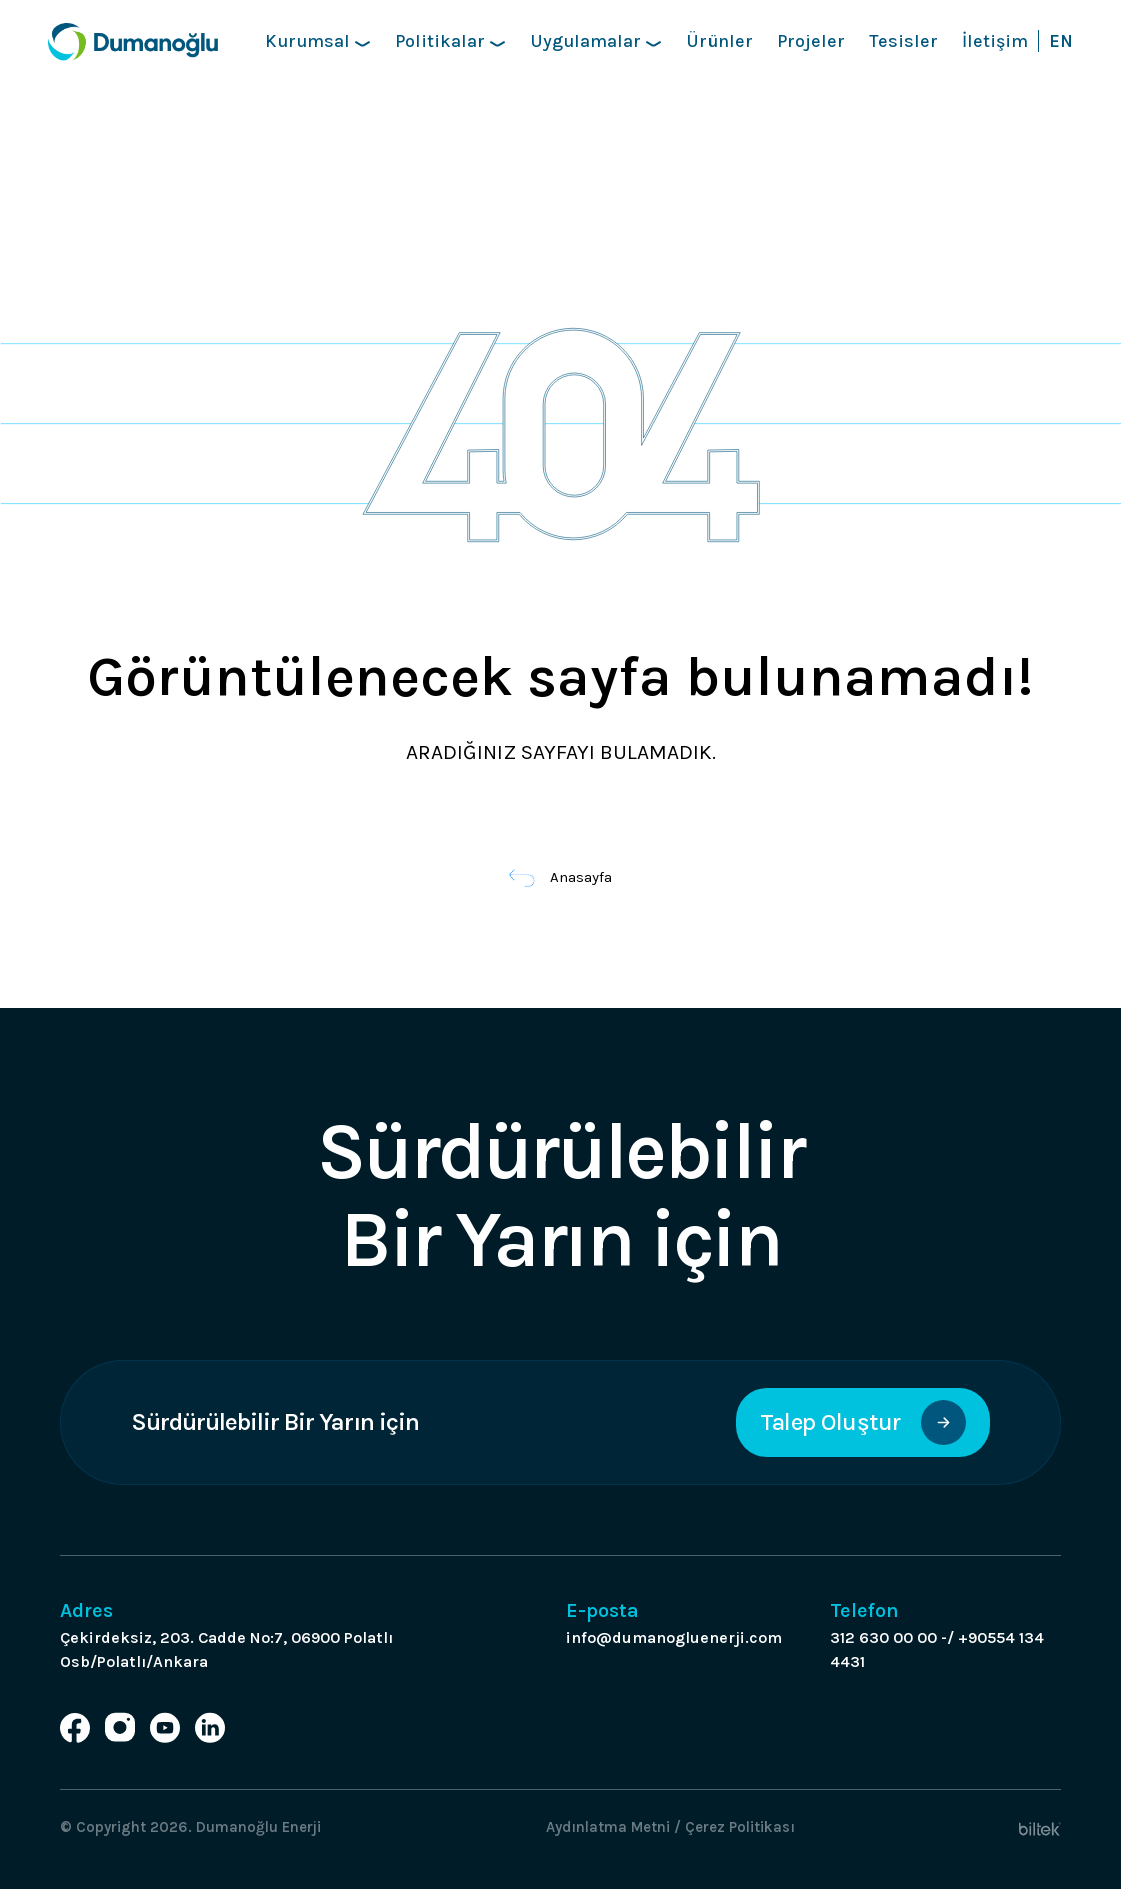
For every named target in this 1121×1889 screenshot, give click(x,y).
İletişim (995, 41)
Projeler (811, 41)
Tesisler (903, 41)
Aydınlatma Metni (608, 1827)
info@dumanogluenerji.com (674, 1637)
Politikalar (450, 41)
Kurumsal (318, 41)
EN (1061, 41)
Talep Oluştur (863, 1422)
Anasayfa (560, 877)
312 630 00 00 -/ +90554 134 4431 (937, 1649)
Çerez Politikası (740, 1827)
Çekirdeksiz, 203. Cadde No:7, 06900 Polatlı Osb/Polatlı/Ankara (226, 1649)
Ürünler (719, 41)
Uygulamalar (596, 41)
